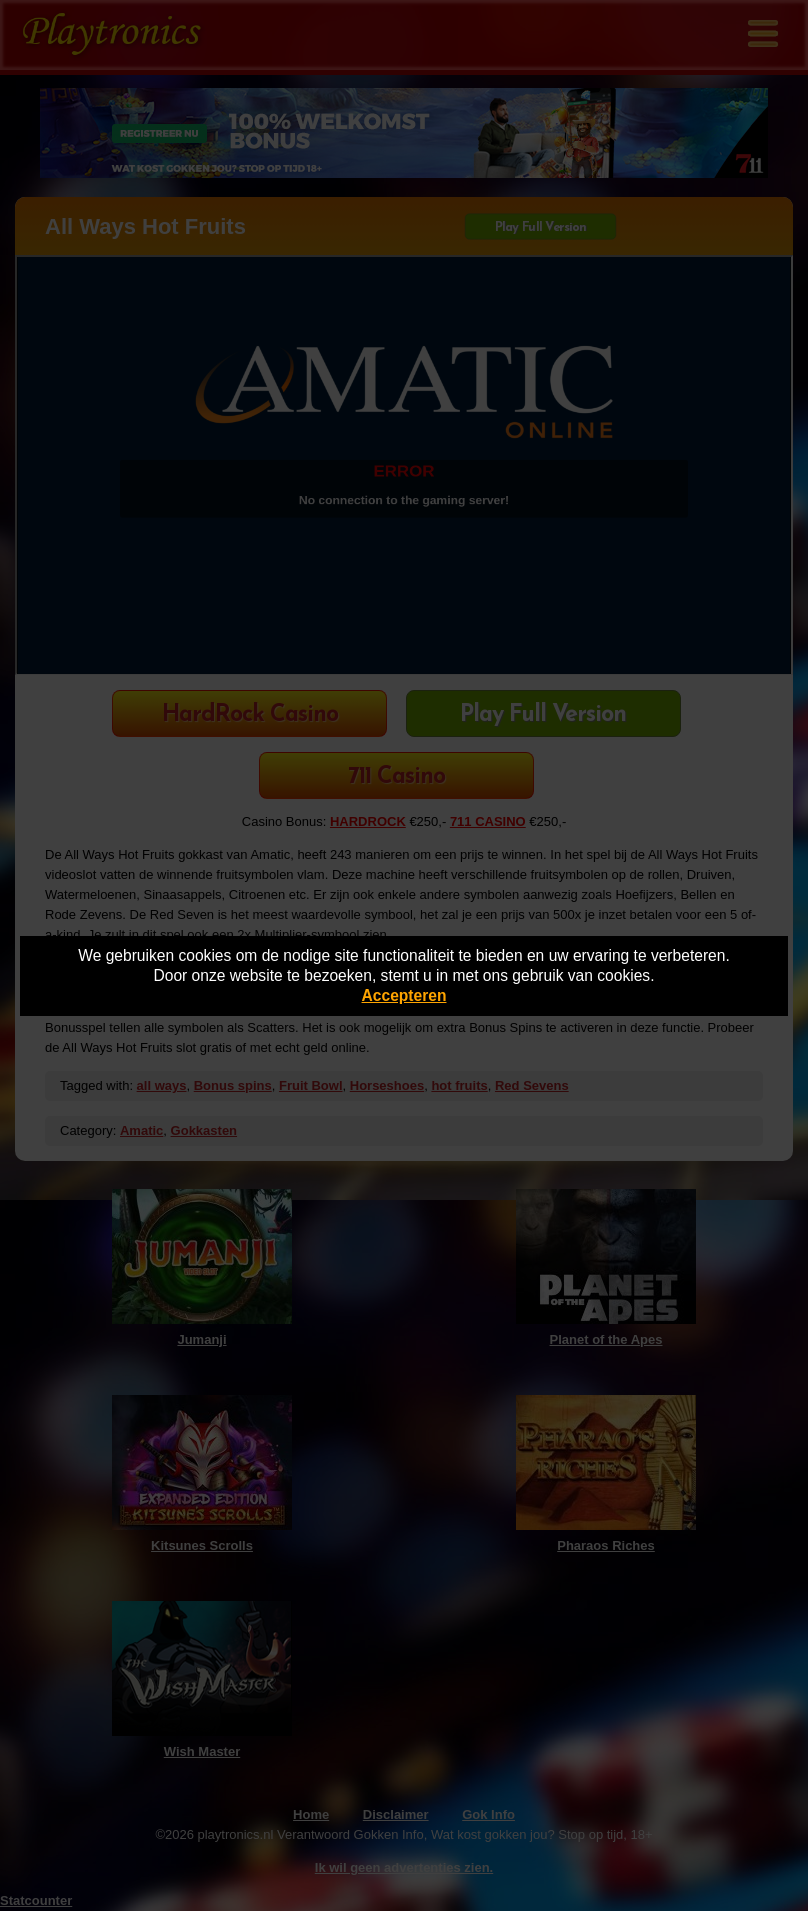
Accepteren (404, 995)
